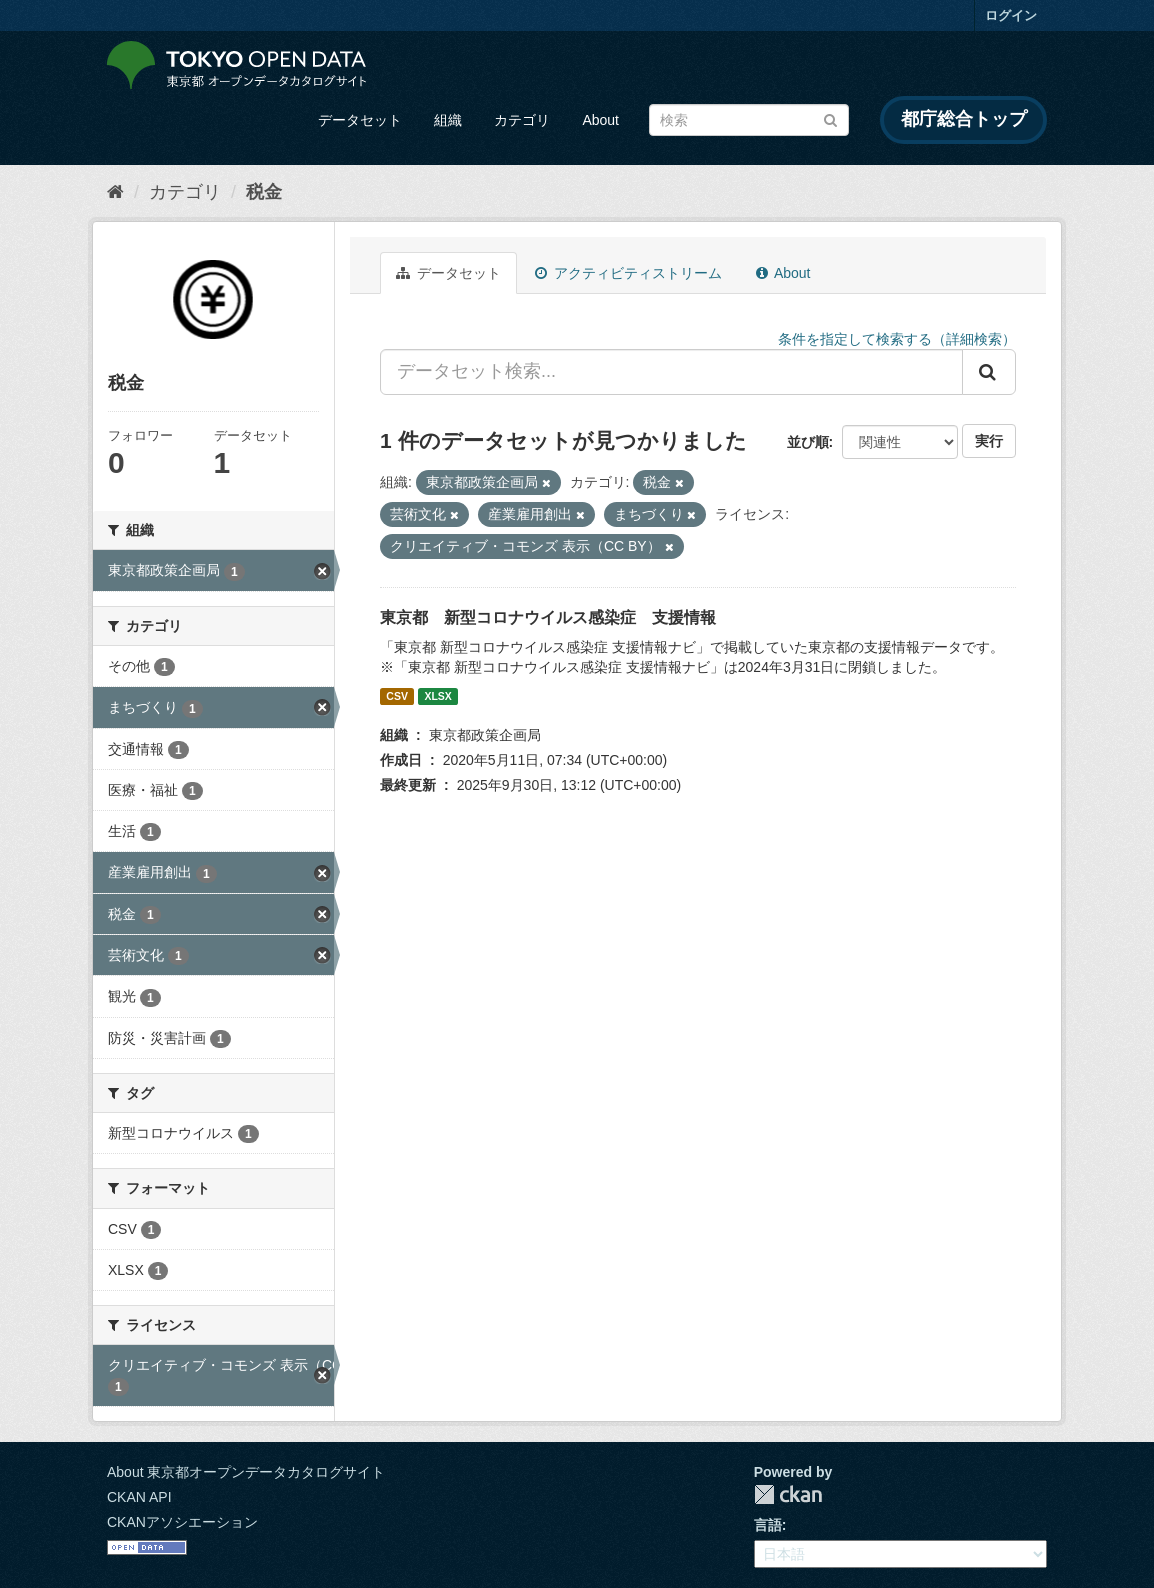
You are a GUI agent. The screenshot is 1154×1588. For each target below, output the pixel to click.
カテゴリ (522, 120)
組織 (448, 120)
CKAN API (139, 1497)
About (600, 120)
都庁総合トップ (964, 119)
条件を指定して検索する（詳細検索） (897, 339)
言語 (768, 1525)
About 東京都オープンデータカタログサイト (246, 1472)
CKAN (788, 1494)
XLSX (437, 696)
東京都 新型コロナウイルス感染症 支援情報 (548, 617)
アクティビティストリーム (628, 273)
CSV (397, 696)
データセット (360, 120)
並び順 (808, 442)
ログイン (1011, 15)
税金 (264, 192)
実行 (989, 441)
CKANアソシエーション (182, 1522)
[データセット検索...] (671, 372)
